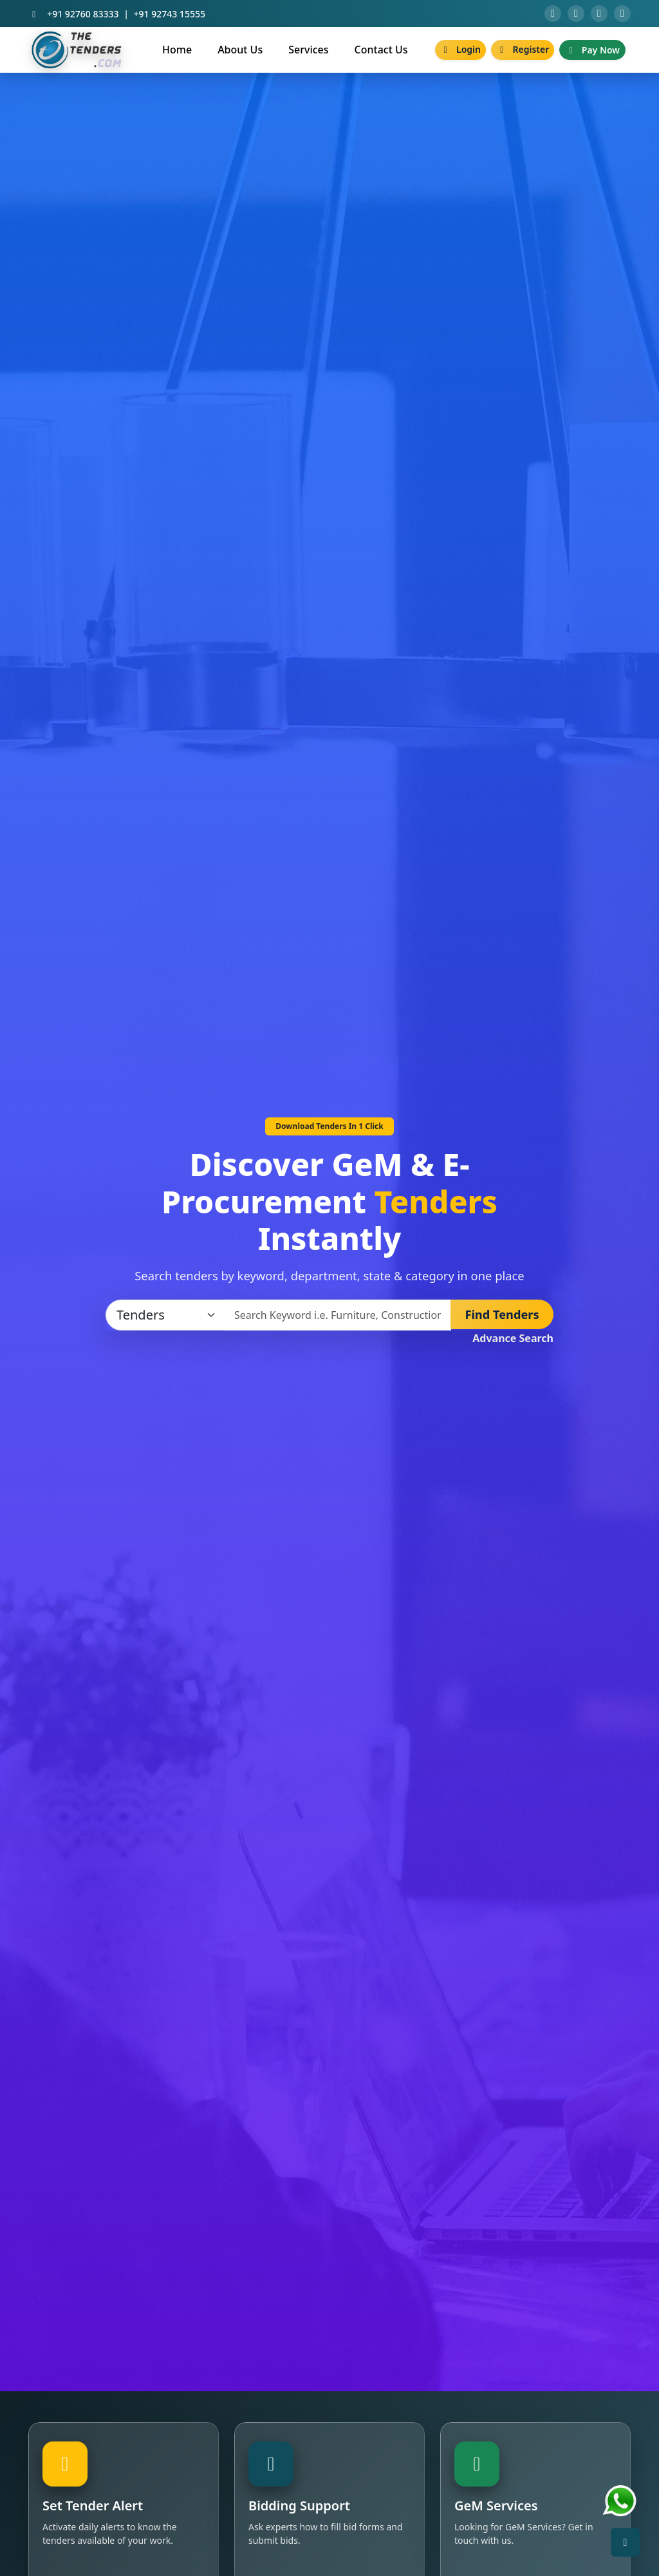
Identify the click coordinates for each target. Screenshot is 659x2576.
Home (177, 52)
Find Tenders (502, 1317)
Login (460, 52)
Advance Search (512, 1341)
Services (308, 52)
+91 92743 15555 (169, 15)
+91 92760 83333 (82, 15)
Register (522, 52)
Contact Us (381, 52)
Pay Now (592, 52)
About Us (240, 52)
